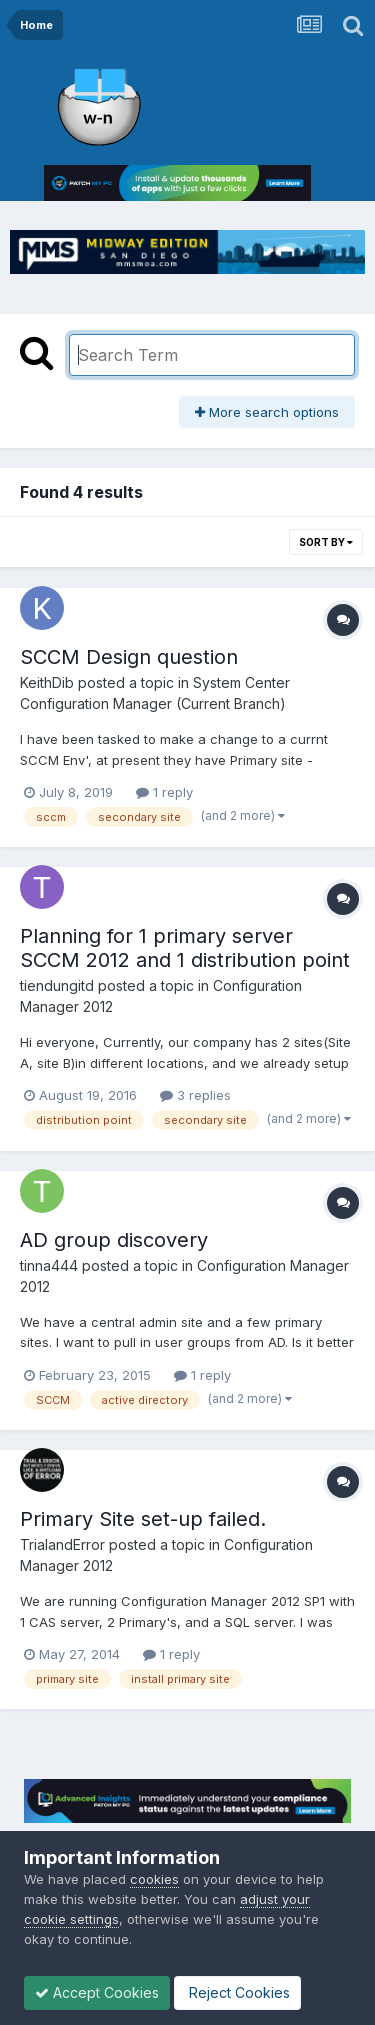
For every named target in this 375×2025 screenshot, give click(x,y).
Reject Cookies (237, 1992)
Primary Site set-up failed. (143, 1519)
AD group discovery (114, 1240)
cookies (154, 1879)
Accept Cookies (97, 1992)
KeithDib (47, 682)
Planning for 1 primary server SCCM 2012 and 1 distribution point (185, 948)
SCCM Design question (129, 657)
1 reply (164, 792)
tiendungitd (57, 985)
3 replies (195, 1095)
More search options (267, 412)
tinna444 (49, 1265)
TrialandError (62, 1544)
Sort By (326, 542)
